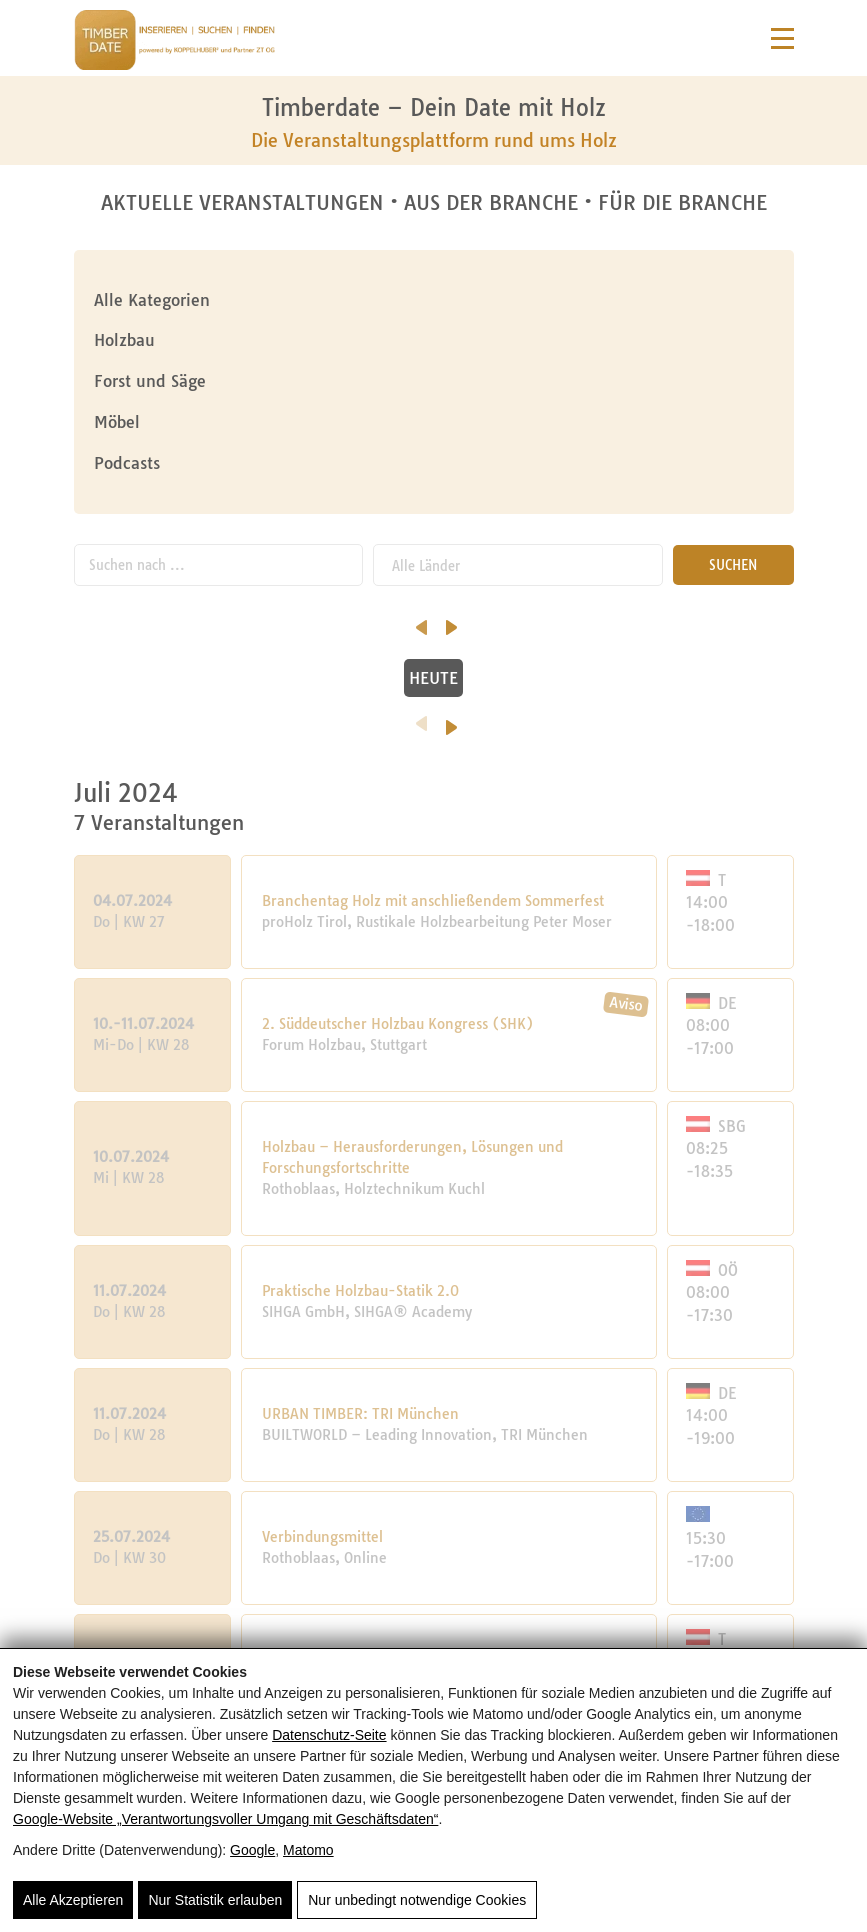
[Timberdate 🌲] (174, 43)
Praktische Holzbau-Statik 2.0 (360, 1291)
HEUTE (433, 678)
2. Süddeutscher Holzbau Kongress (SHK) (398, 1024)
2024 (433, 726)
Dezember (518, 630)
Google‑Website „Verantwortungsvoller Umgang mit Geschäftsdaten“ (225, 1819)
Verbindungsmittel (322, 1537)
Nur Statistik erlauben (215, 1900)
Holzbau (124, 340)
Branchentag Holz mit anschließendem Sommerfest (433, 901)
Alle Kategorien (152, 300)
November (361, 630)
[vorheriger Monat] (79, 621)
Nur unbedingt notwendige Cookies (417, 1900)
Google (252, 1850)
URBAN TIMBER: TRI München (360, 1414)
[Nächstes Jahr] (550, 721)
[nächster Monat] (793, 621)
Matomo (308, 1850)
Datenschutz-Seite (329, 1735)
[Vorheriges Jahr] (322, 717)
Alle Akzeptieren (73, 1900)
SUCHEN (733, 565)
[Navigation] (782, 38)
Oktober (205, 630)
